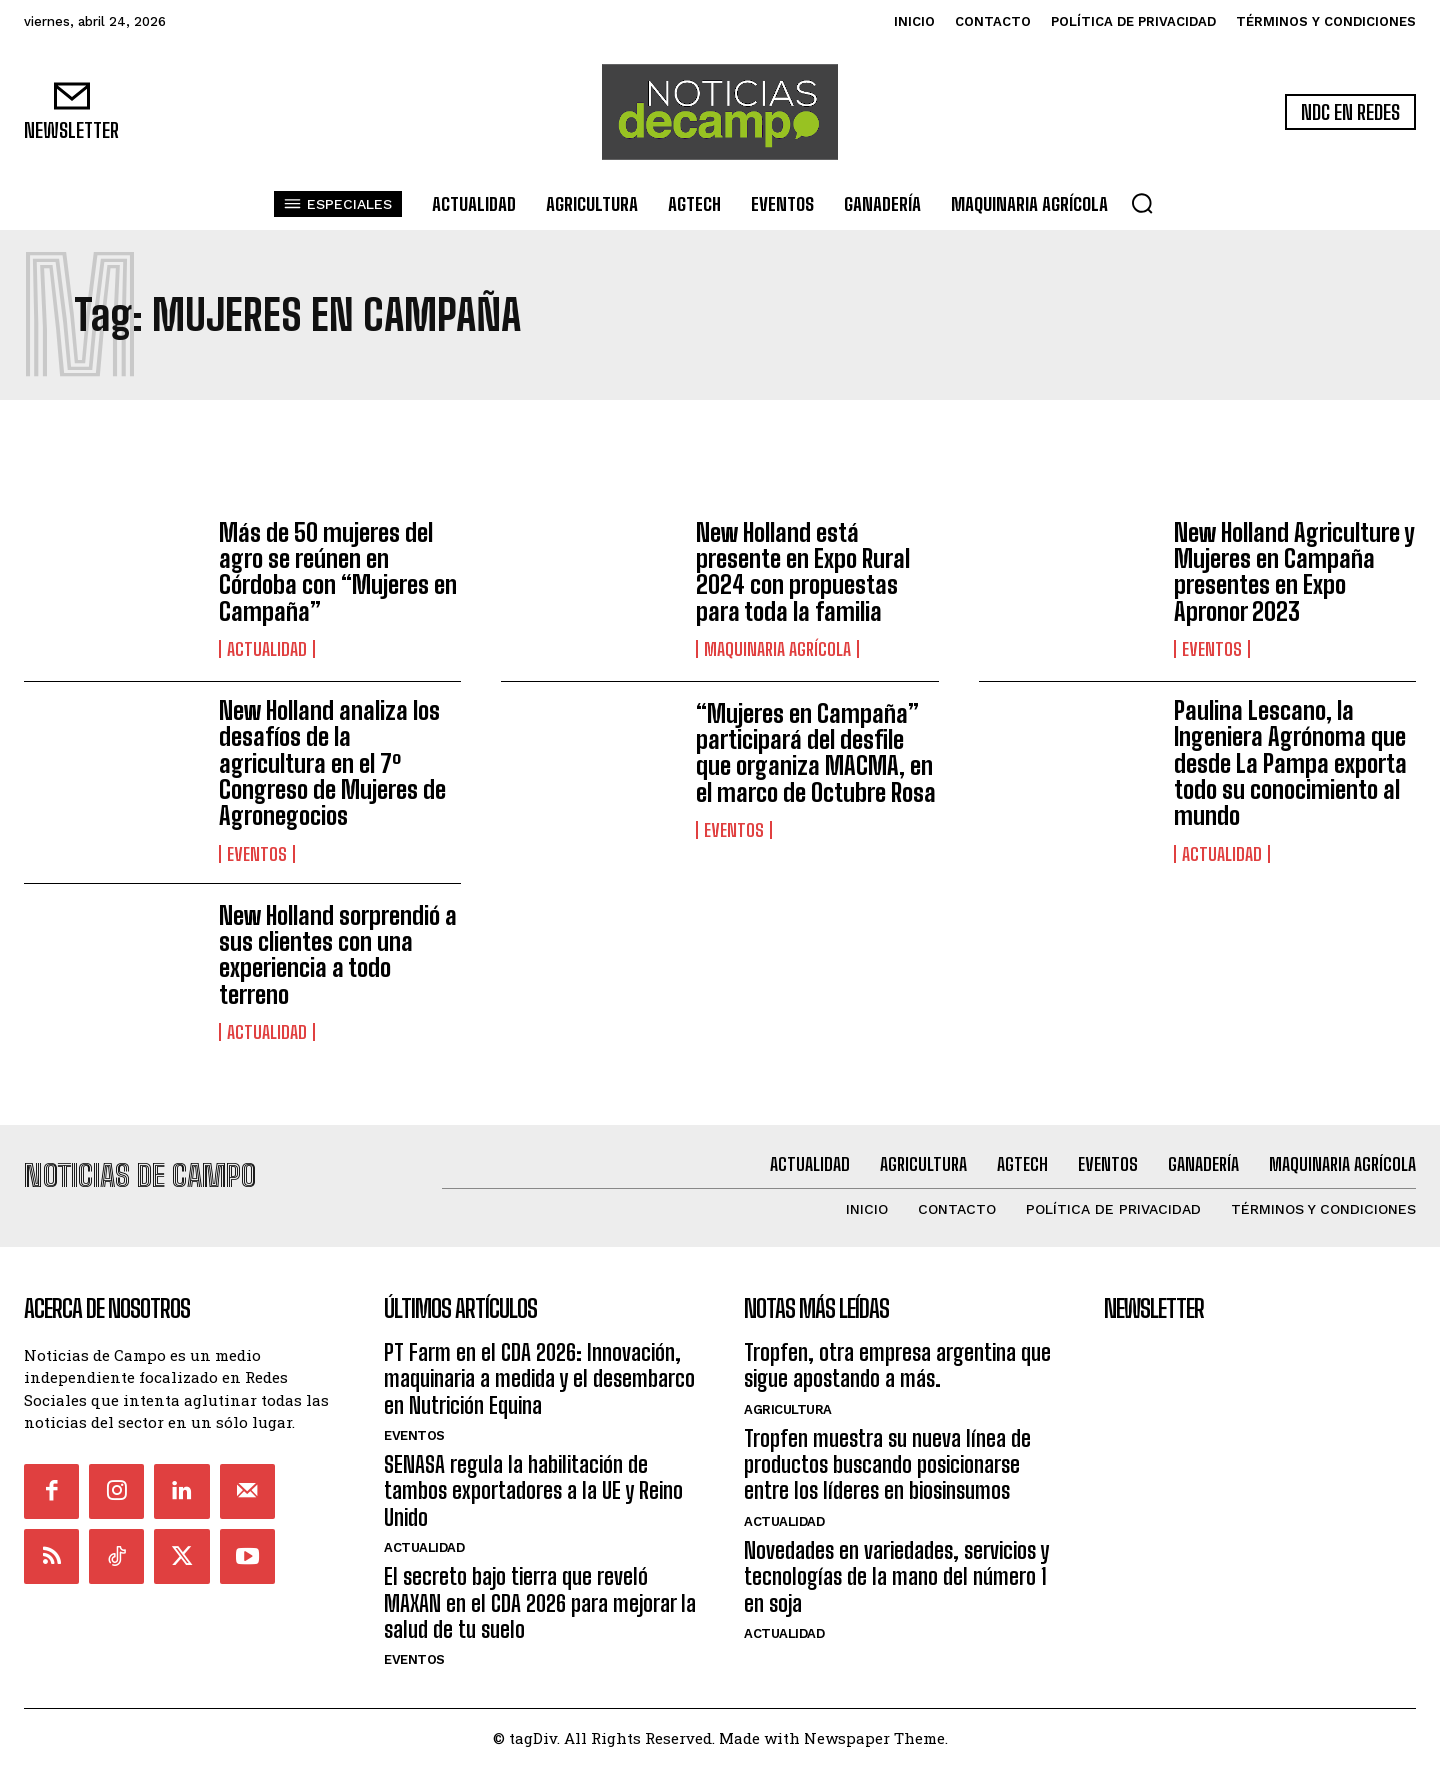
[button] (1142, 203)
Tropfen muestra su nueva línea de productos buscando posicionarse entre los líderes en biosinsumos (887, 1465)
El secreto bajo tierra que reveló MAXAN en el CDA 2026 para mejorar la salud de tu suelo (540, 1603)
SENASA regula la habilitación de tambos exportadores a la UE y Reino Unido (533, 1491)
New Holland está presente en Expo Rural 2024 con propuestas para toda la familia (803, 572)
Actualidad (267, 649)
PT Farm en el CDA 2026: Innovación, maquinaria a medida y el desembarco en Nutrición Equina (539, 1379)
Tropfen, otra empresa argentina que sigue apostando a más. (897, 1365)
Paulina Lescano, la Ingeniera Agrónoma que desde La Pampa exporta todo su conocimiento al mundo (1290, 763)
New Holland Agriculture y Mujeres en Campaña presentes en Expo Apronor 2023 (1294, 572)
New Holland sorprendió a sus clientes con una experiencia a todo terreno (338, 955)
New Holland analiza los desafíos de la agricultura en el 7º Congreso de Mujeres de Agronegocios (332, 763)
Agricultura (788, 1409)
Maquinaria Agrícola (777, 649)
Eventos (1212, 649)
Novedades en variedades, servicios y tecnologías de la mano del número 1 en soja (896, 1577)
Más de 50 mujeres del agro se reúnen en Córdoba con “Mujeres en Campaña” (338, 572)
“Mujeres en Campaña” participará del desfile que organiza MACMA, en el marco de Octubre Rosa (816, 753)
